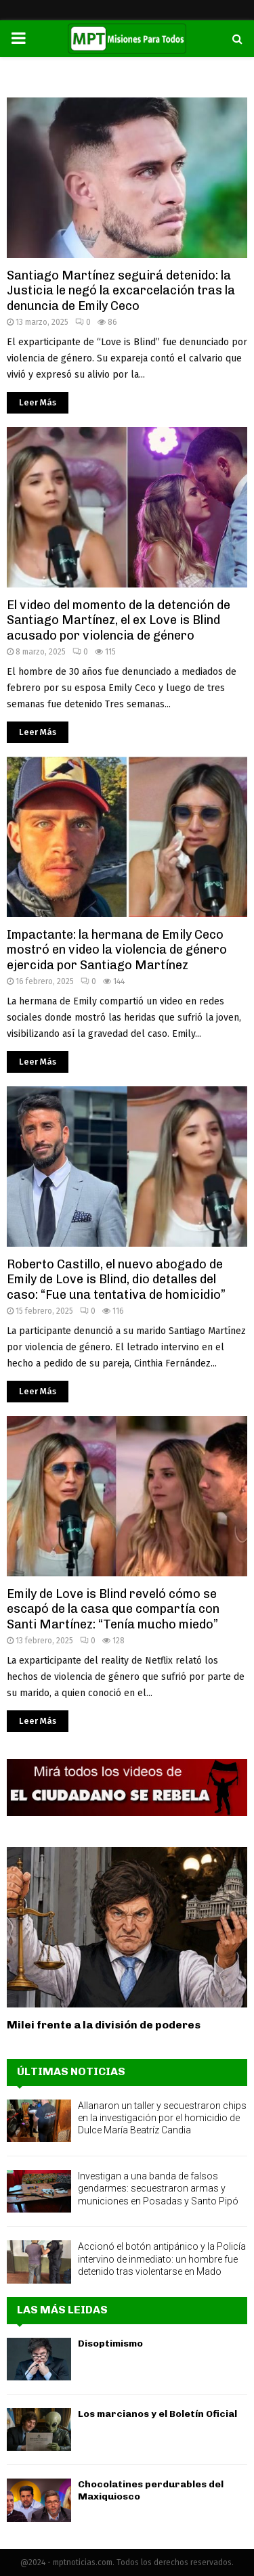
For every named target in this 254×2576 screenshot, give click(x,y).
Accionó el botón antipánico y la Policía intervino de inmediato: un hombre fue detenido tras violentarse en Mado (162, 2258)
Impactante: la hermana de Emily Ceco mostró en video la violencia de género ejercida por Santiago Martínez (117, 950)
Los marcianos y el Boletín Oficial (157, 2414)
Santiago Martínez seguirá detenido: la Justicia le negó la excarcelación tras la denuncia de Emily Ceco (121, 290)
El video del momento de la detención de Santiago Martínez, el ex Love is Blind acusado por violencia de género (118, 620)
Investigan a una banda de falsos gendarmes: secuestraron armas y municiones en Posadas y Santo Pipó (158, 2188)
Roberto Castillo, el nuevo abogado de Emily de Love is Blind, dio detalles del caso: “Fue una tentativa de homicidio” (116, 1279)
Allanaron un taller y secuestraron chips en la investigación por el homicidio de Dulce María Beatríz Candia (162, 2117)
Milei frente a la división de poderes (103, 2024)
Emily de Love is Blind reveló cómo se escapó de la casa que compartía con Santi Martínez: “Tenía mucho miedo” (113, 1609)
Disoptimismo (110, 2343)
